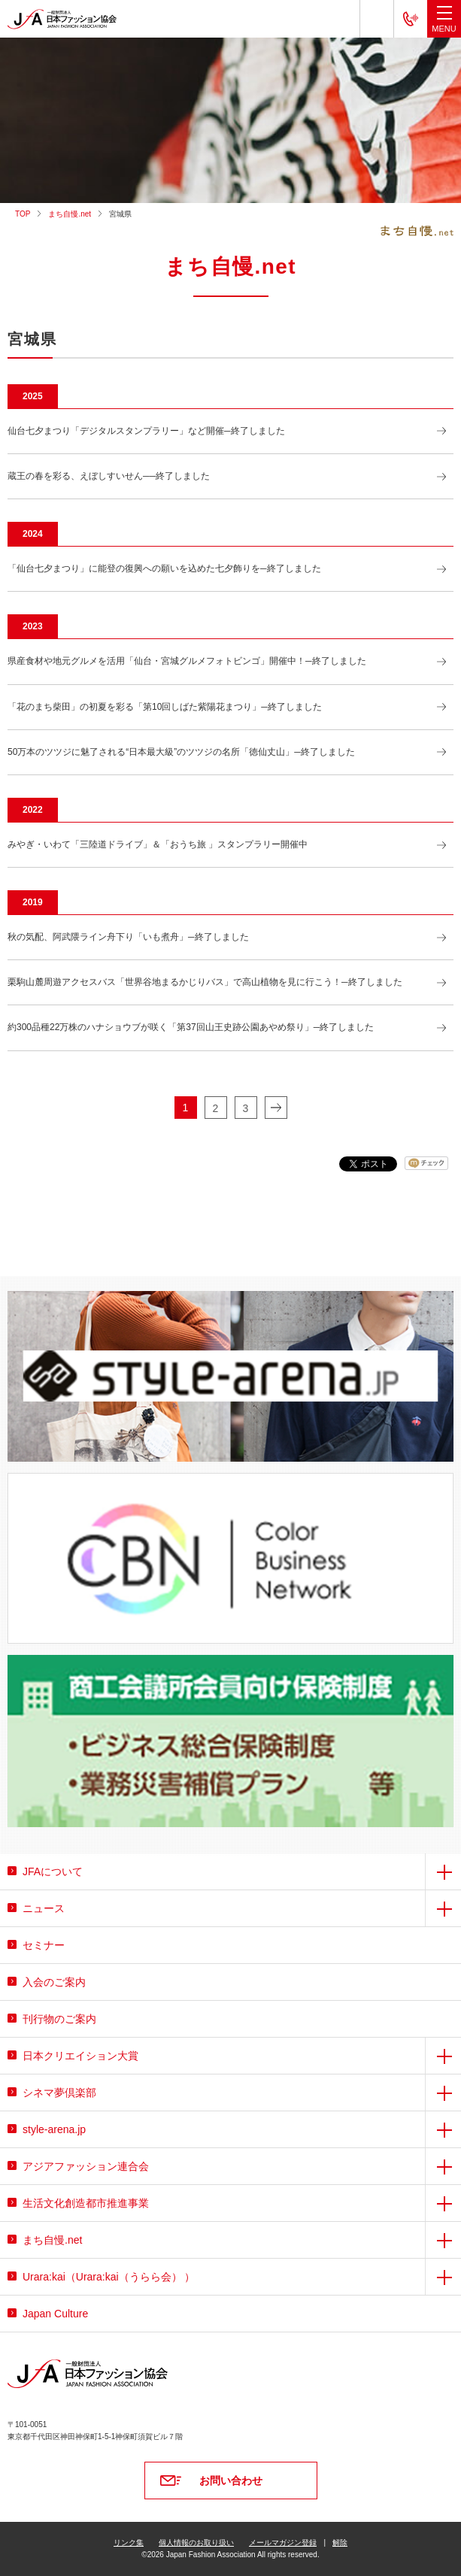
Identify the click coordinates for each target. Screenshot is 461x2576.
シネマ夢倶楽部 (59, 2093)
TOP (22, 214)
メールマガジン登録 (283, 2542)
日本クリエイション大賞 (80, 2056)
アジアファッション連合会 (86, 2166)
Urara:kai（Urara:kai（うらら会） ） (109, 2277)
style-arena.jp (54, 2129)
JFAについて (53, 1871)
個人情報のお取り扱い (196, 2542)
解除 (339, 2542)
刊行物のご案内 (59, 2019)
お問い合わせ (230, 2480)
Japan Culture (55, 2314)
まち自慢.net (69, 214)
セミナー (44, 1945)
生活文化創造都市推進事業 (86, 2203)
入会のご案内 (54, 1982)
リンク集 (129, 2542)
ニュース (44, 1908)
